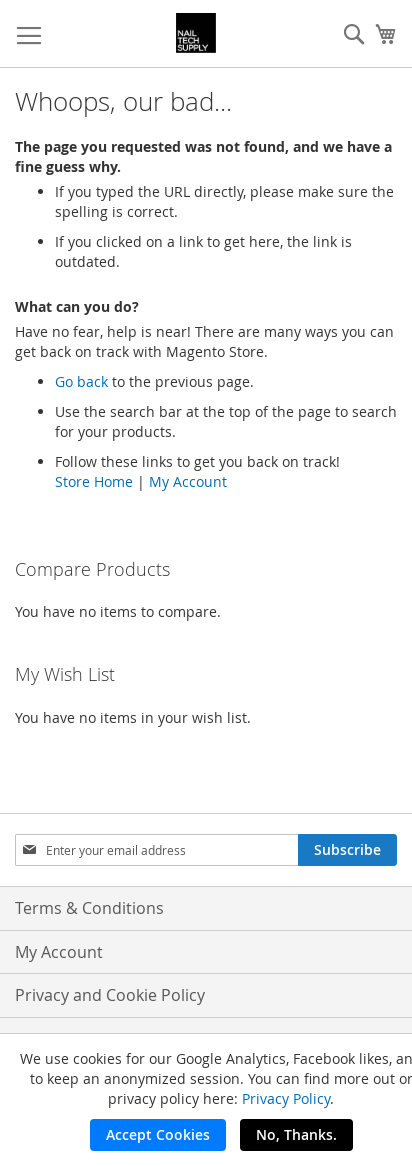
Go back (81, 381)
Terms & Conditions (89, 908)
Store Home (94, 481)
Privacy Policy (286, 1098)
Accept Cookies (158, 1134)
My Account (188, 481)
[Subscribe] (347, 850)
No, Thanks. (296, 1134)
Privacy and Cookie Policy (110, 995)
